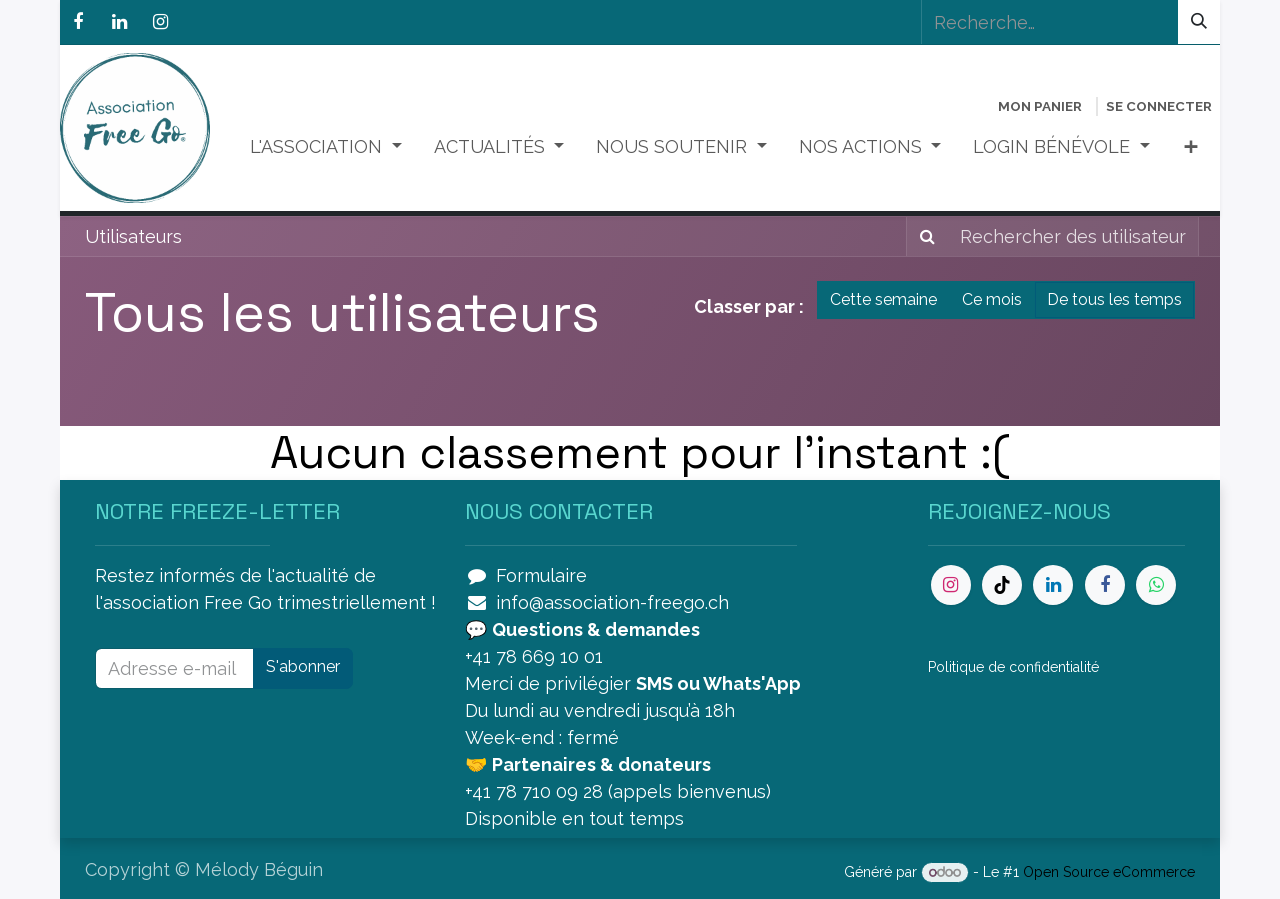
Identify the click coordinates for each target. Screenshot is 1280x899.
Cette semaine (883, 299)
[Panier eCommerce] (1040, 106)
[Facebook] (78, 22)
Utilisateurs (133, 236)
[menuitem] (326, 146)
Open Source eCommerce (1109, 872)
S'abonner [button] (303, 666)
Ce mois (992, 299)
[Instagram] (160, 22)
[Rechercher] (1199, 22)
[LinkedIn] (119, 22)
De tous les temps (1114, 299)
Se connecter (1159, 106)
